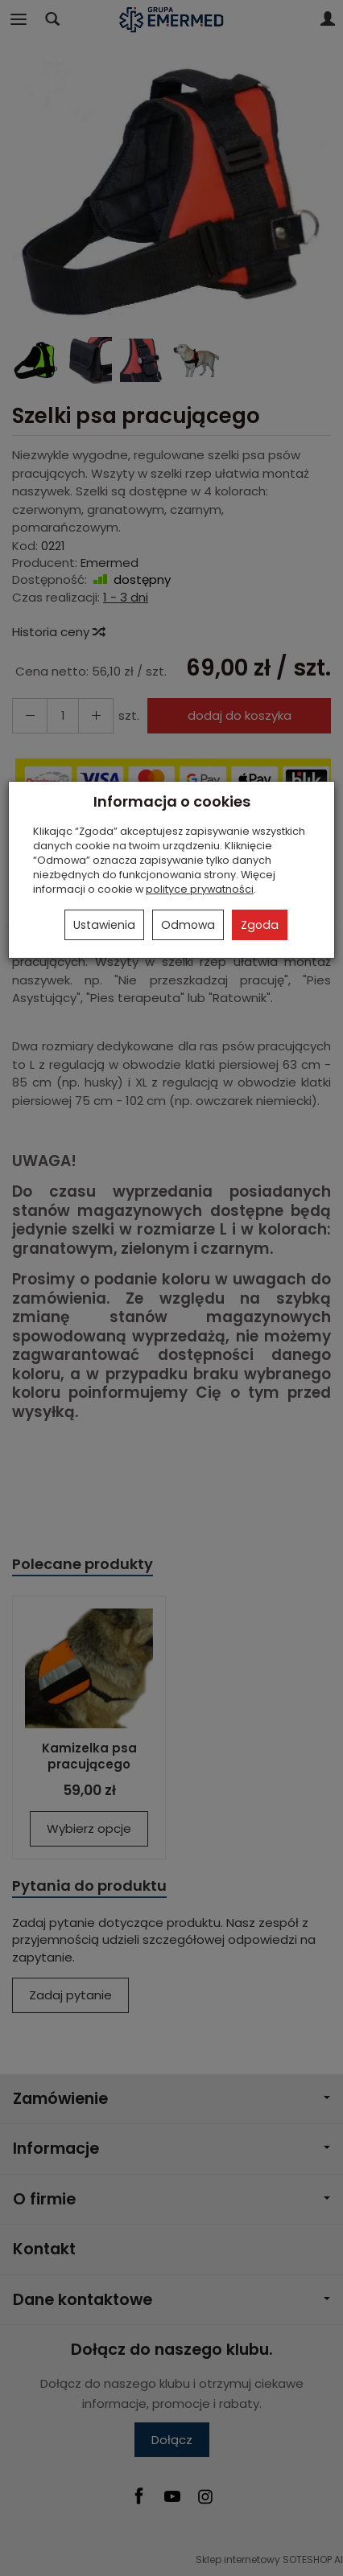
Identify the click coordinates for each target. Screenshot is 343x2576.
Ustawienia (104, 925)
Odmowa (188, 925)
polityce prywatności (200, 889)
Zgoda (260, 925)
